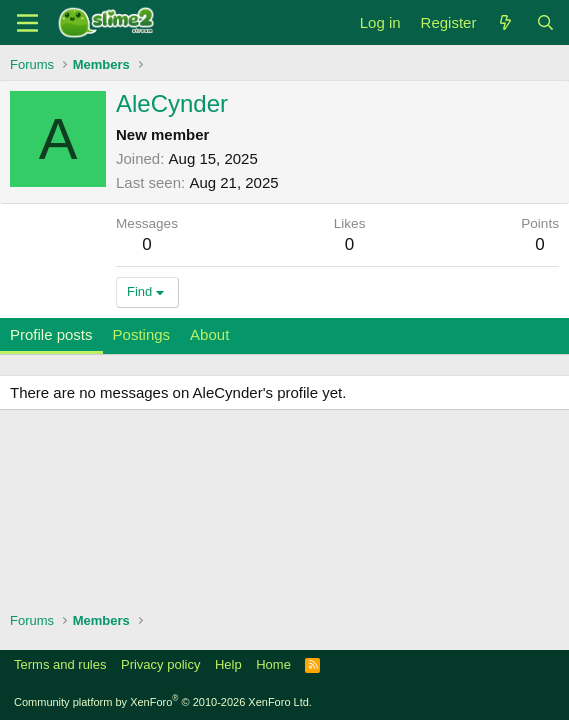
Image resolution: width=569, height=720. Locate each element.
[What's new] (505, 22)
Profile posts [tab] (51, 334)
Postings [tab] (142, 334)
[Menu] (27, 23)
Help (228, 664)
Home (273, 664)
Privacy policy (160, 664)
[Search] (545, 22)
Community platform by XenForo (163, 702)
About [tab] (209, 334)
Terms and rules (60, 664)
